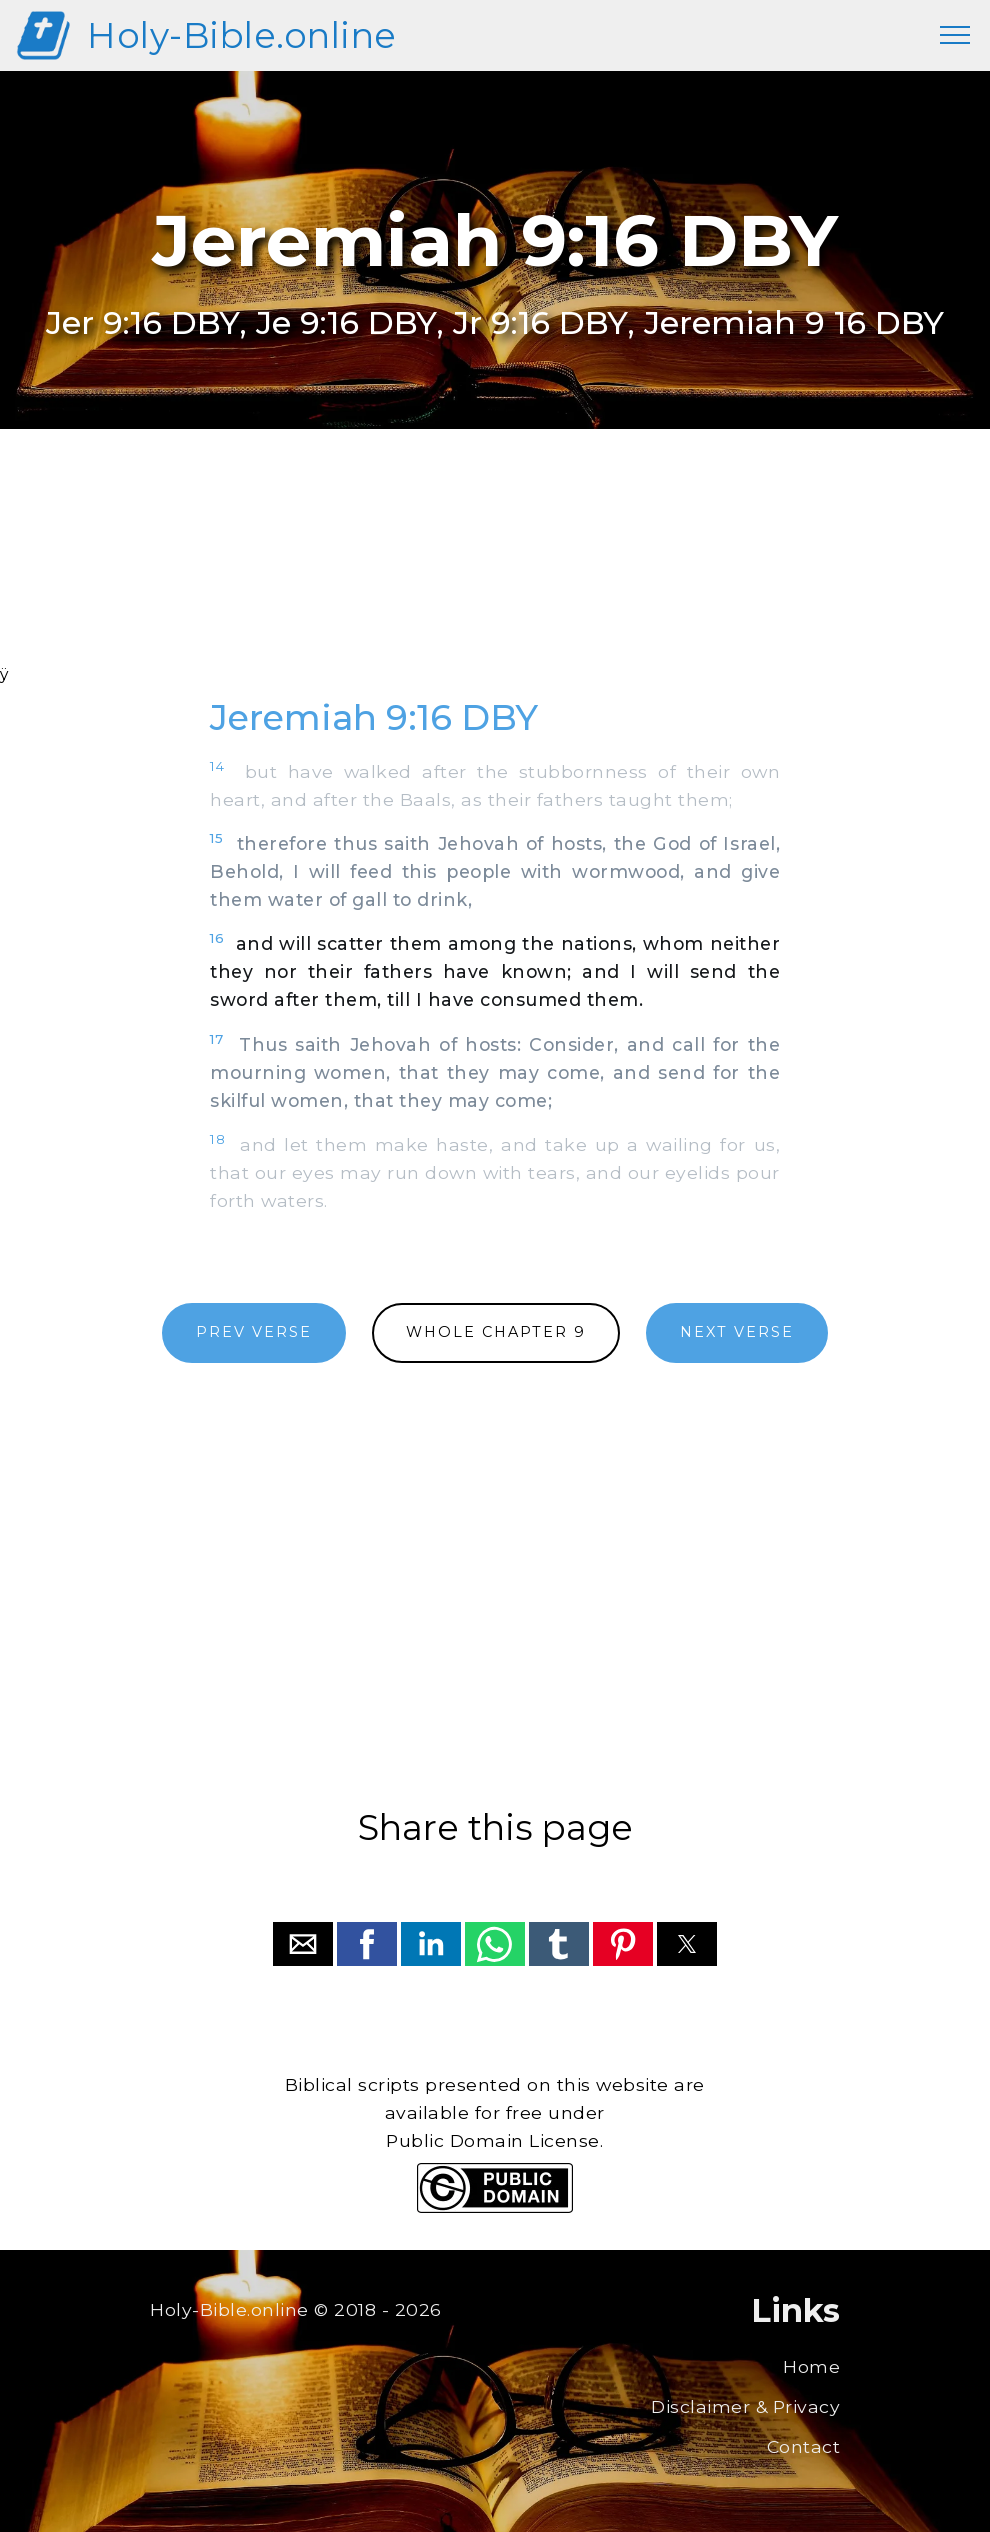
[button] (303, 1944)
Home (811, 2366)
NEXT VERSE (737, 1332)
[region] (495, 573)
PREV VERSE (254, 1332)
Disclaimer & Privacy (745, 2406)
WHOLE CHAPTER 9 (496, 1332)
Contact (804, 2446)
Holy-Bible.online (242, 35)
